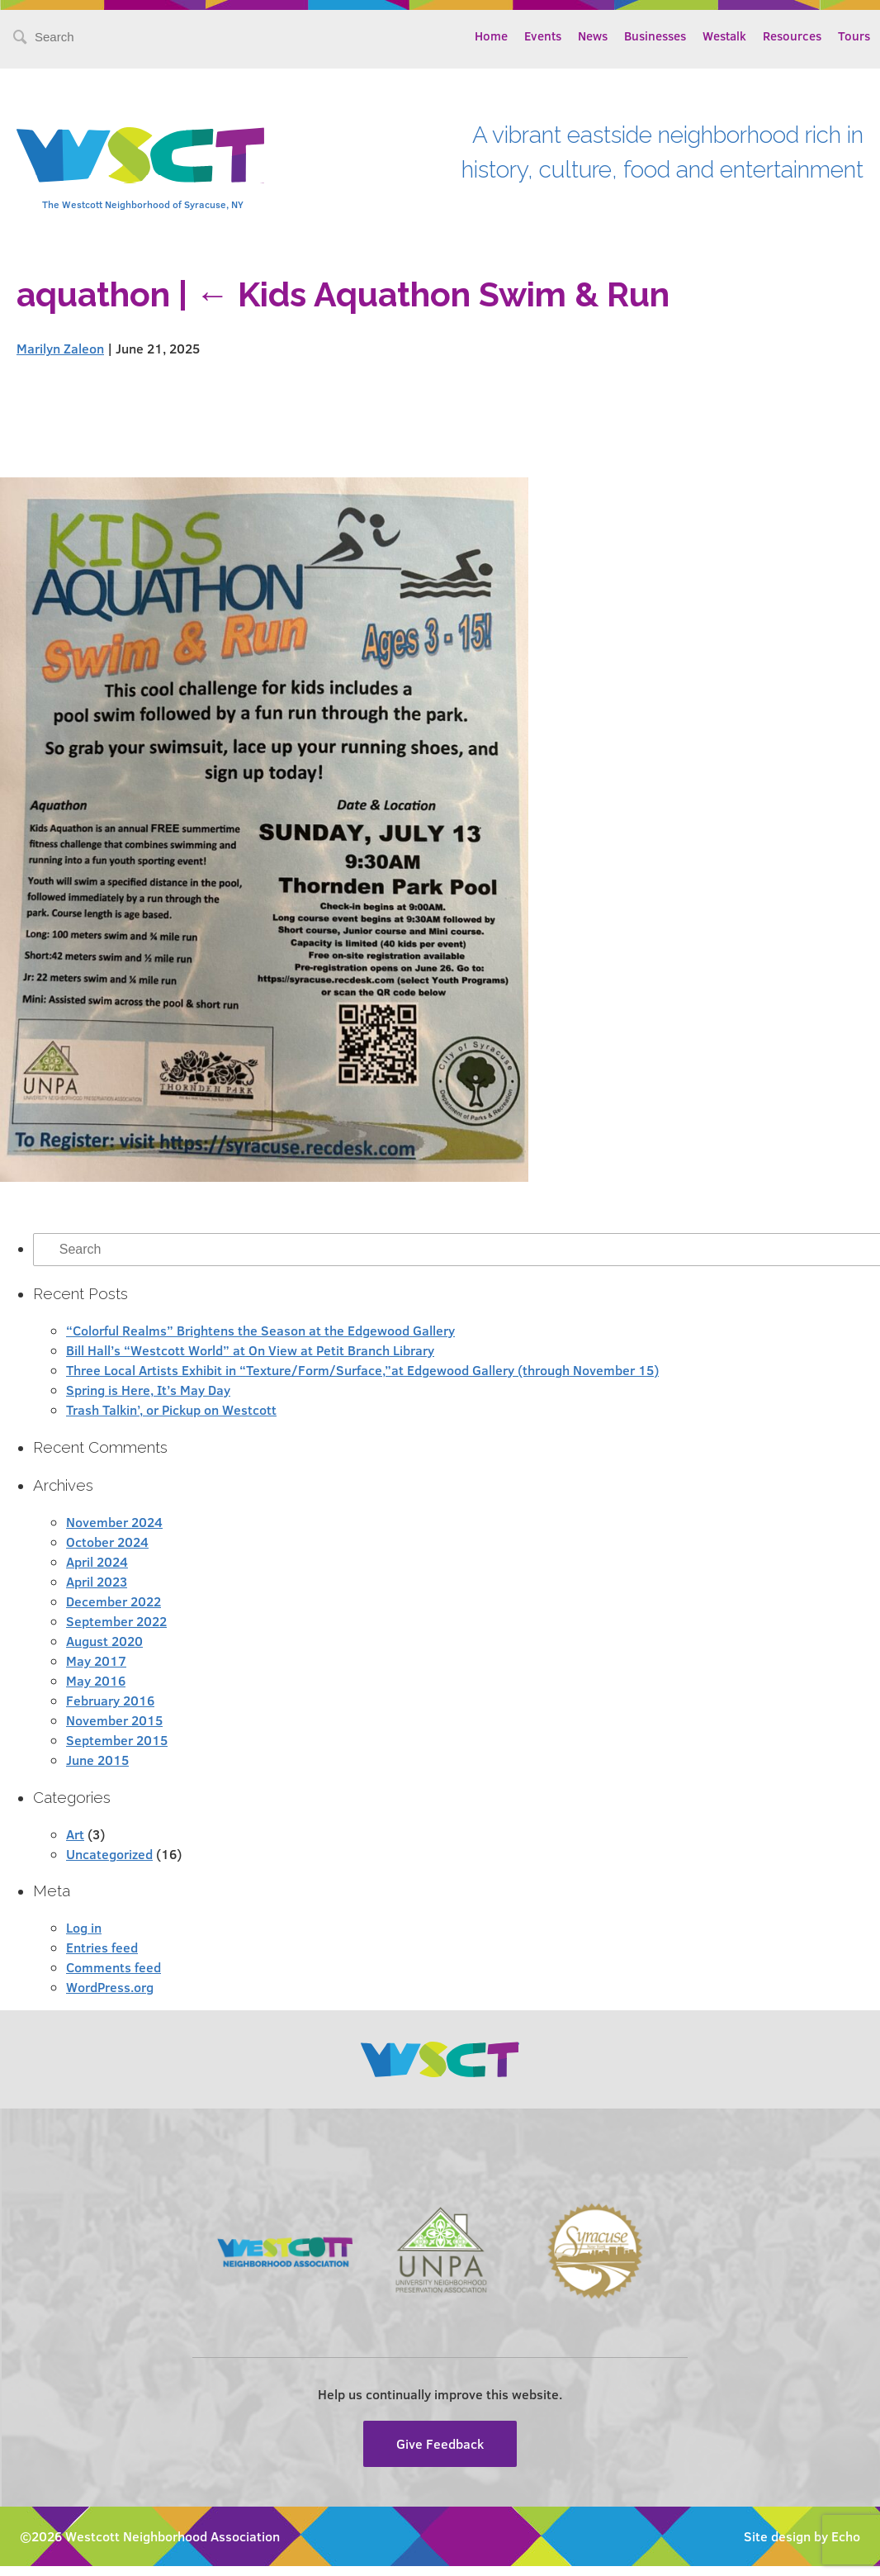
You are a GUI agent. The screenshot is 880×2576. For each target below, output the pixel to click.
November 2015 (114, 1720)
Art (75, 1834)
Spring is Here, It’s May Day (148, 1389)
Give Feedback (440, 2443)
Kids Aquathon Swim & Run (432, 294)
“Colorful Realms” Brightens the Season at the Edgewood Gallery (260, 1330)
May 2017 (96, 1660)
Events (542, 35)
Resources (792, 35)
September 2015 (117, 1739)
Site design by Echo (802, 2536)
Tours (854, 35)
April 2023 (96, 1581)
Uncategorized (109, 1853)
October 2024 (107, 1541)
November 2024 (114, 1521)
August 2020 (104, 1640)
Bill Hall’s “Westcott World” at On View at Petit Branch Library (250, 1350)
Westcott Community (140, 155)
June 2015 (97, 1759)
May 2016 (95, 1680)
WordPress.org (110, 1986)
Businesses (655, 35)
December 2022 (113, 1601)
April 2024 (97, 1561)
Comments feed (113, 1967)
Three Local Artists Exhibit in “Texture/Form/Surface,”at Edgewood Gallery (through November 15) (362, 1369)
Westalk (724, 35)
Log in (84, 1927)
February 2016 (110, 1700)
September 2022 (116, 1621)
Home (491, 35)
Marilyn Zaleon (60, 348)
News (593, 35)
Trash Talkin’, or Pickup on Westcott (171, 1409)
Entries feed (102, 1947)
